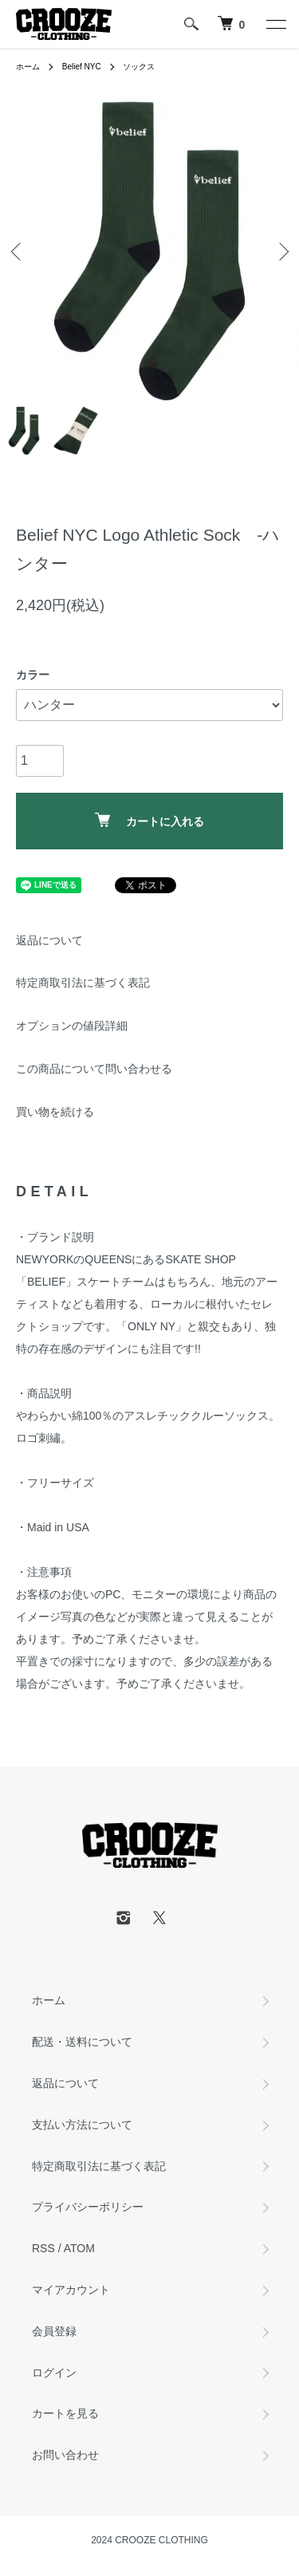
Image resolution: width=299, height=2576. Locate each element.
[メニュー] (275, 24)
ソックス (139, 66)
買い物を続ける (55, 1111)
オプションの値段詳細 (72, 1025)
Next (281, 251)
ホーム (28, 66)
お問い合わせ (65, 2454)
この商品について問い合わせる (94, 1068)
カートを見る (65, 2413)
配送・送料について (82, 2041)
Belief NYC (81, 66)
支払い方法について (82, 2124)
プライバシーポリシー (88, 2206)
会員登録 (54, 2331)
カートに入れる (149, 820)
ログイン (54, 2372)
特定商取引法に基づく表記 (83, 982)
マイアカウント (71, 2289)
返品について (49, 940)
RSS (43, 2248)
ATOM (79, 2248)
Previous (18, 251)
